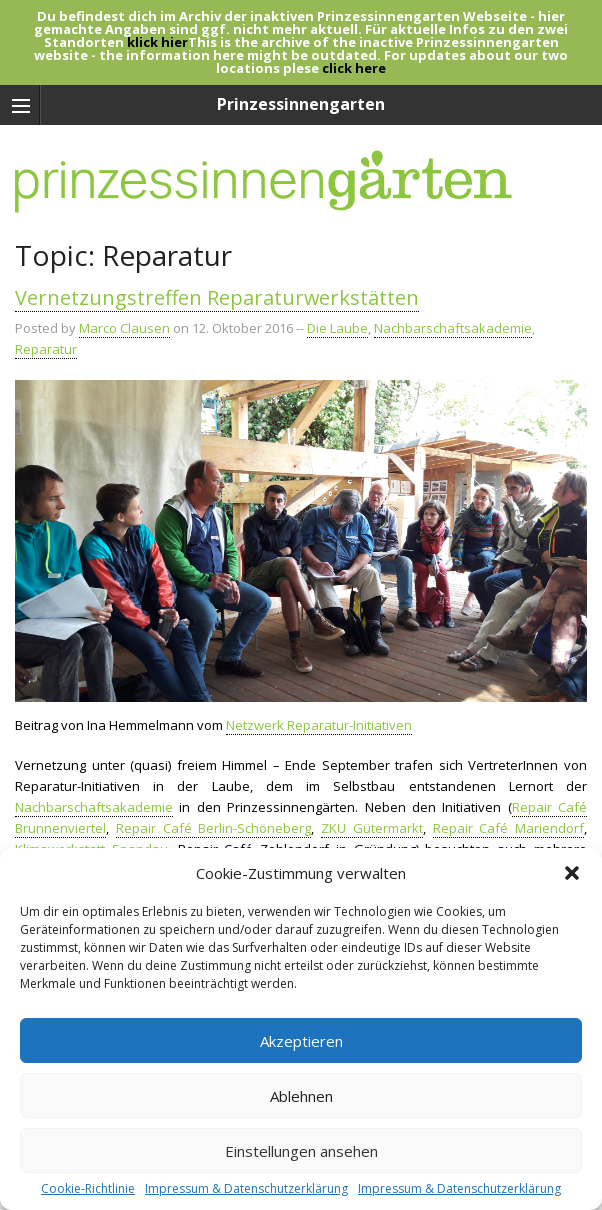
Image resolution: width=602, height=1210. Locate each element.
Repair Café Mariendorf (509, 828)
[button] (572, 873)
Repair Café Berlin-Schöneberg (214, 828)
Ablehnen (301, 1096)
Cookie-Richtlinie (88, 1189)
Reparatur (46, 349)
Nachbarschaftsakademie (453, 328)
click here (354, 68)
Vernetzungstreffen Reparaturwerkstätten (217, 297)
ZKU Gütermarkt (372, 828)
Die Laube (337, 328)
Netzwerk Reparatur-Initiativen (319, 725)
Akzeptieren (301, 1041)
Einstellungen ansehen (301, 1151)
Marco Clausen (124, 328)
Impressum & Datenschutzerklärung (246, 1189)
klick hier (157, 42)
